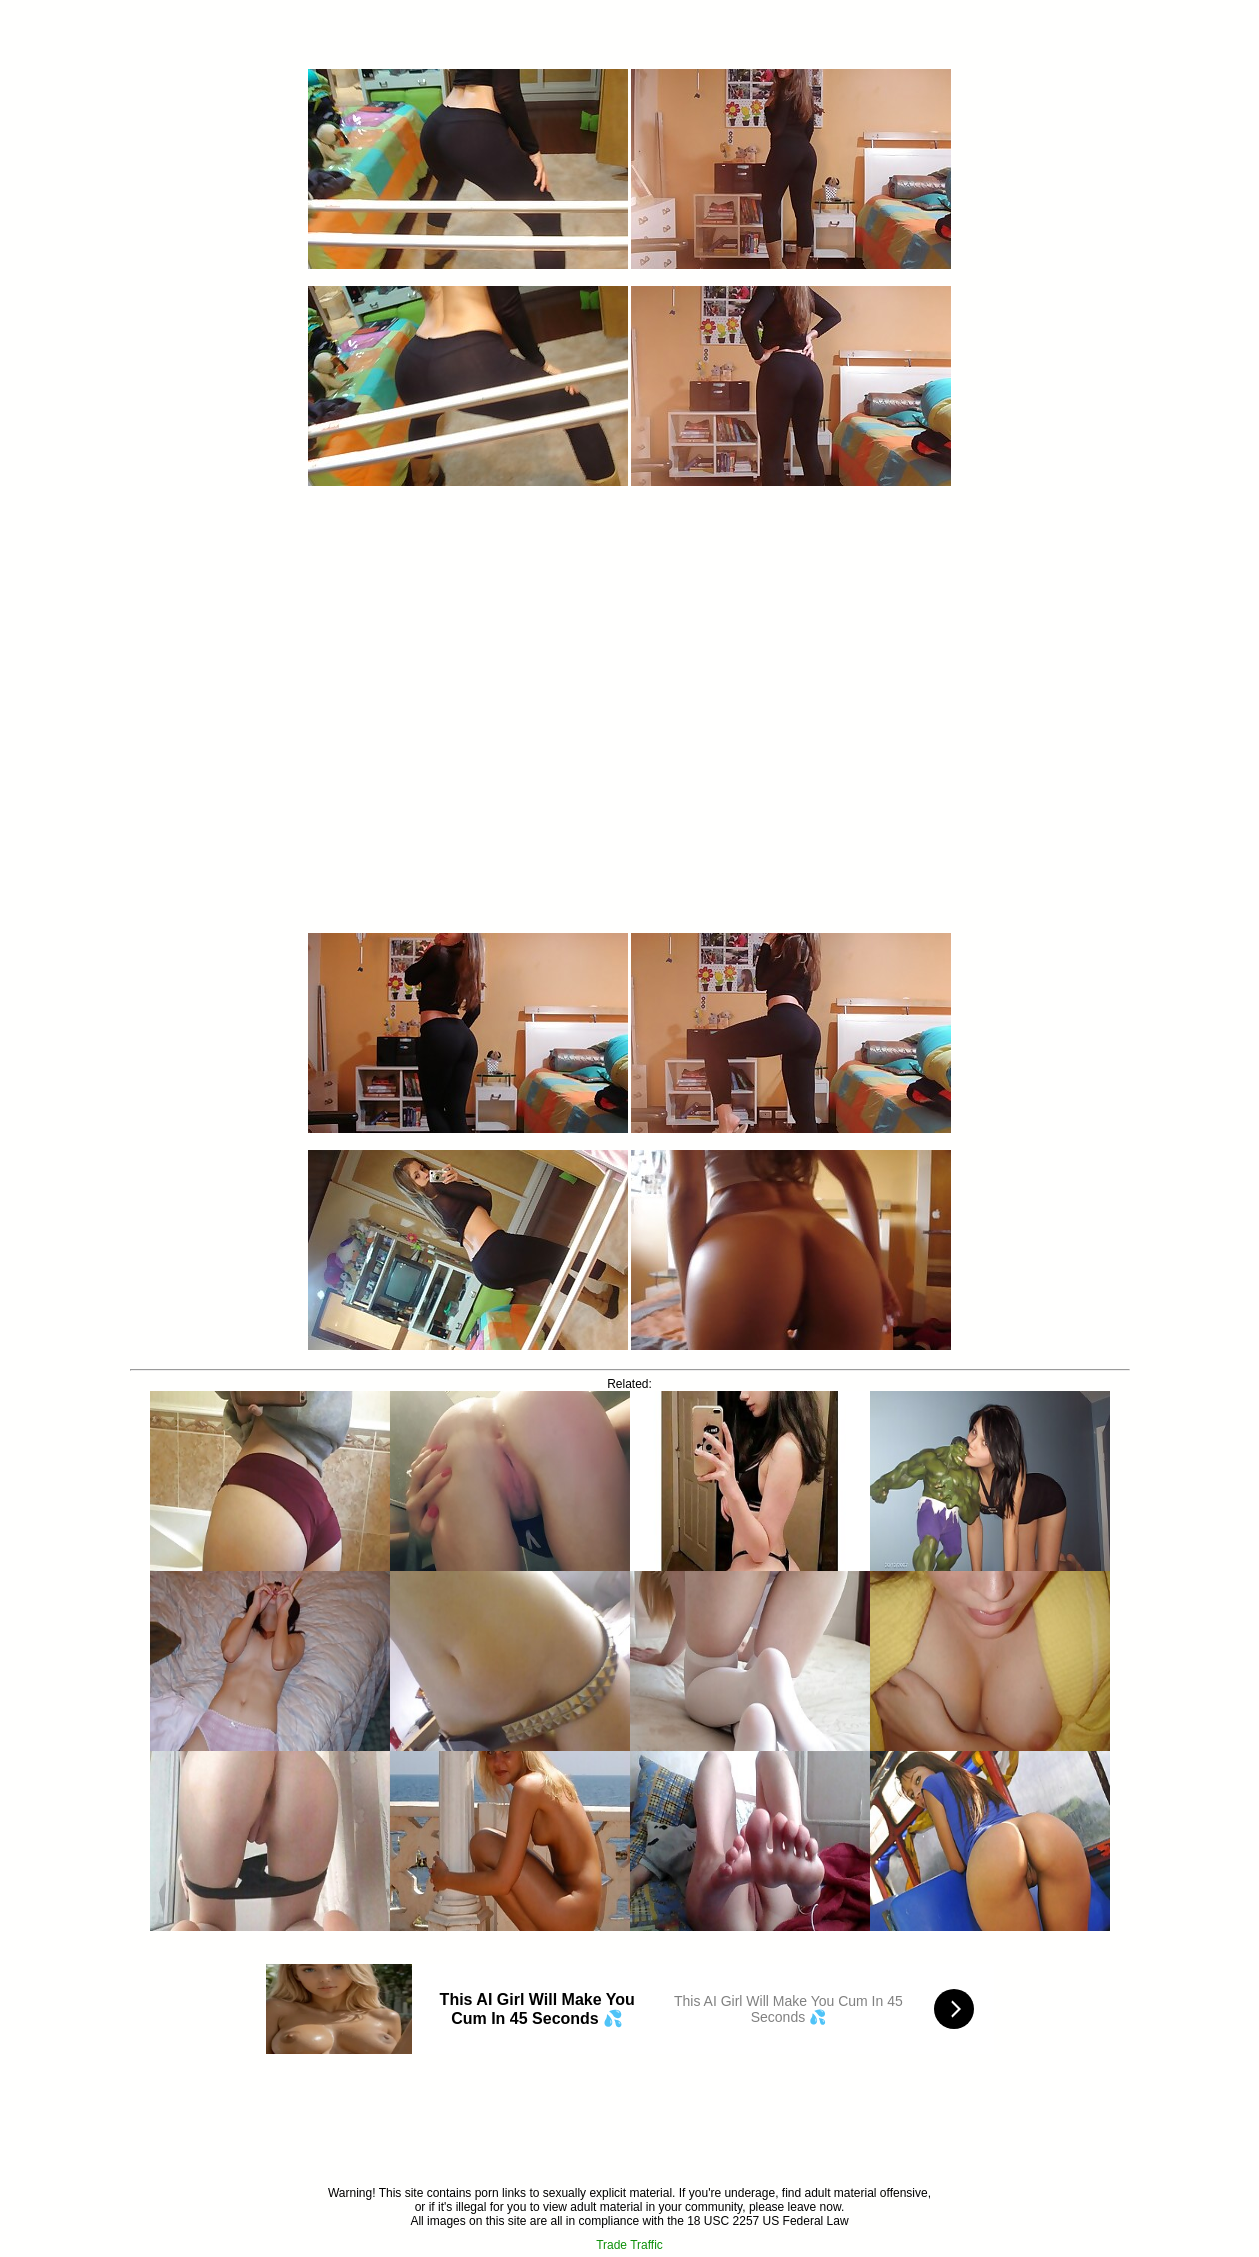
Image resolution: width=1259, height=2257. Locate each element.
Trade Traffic (629, 2245)
